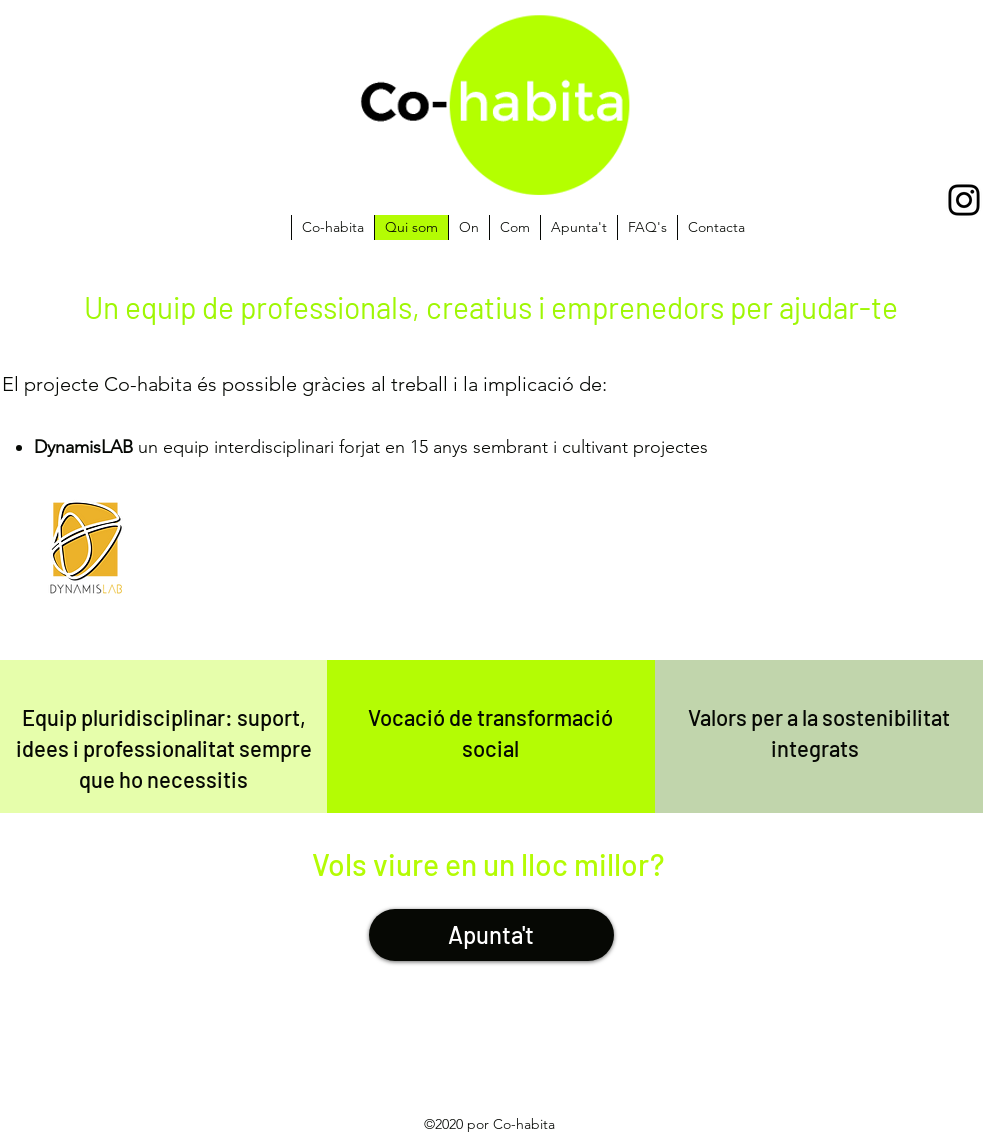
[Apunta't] (491, 935)
